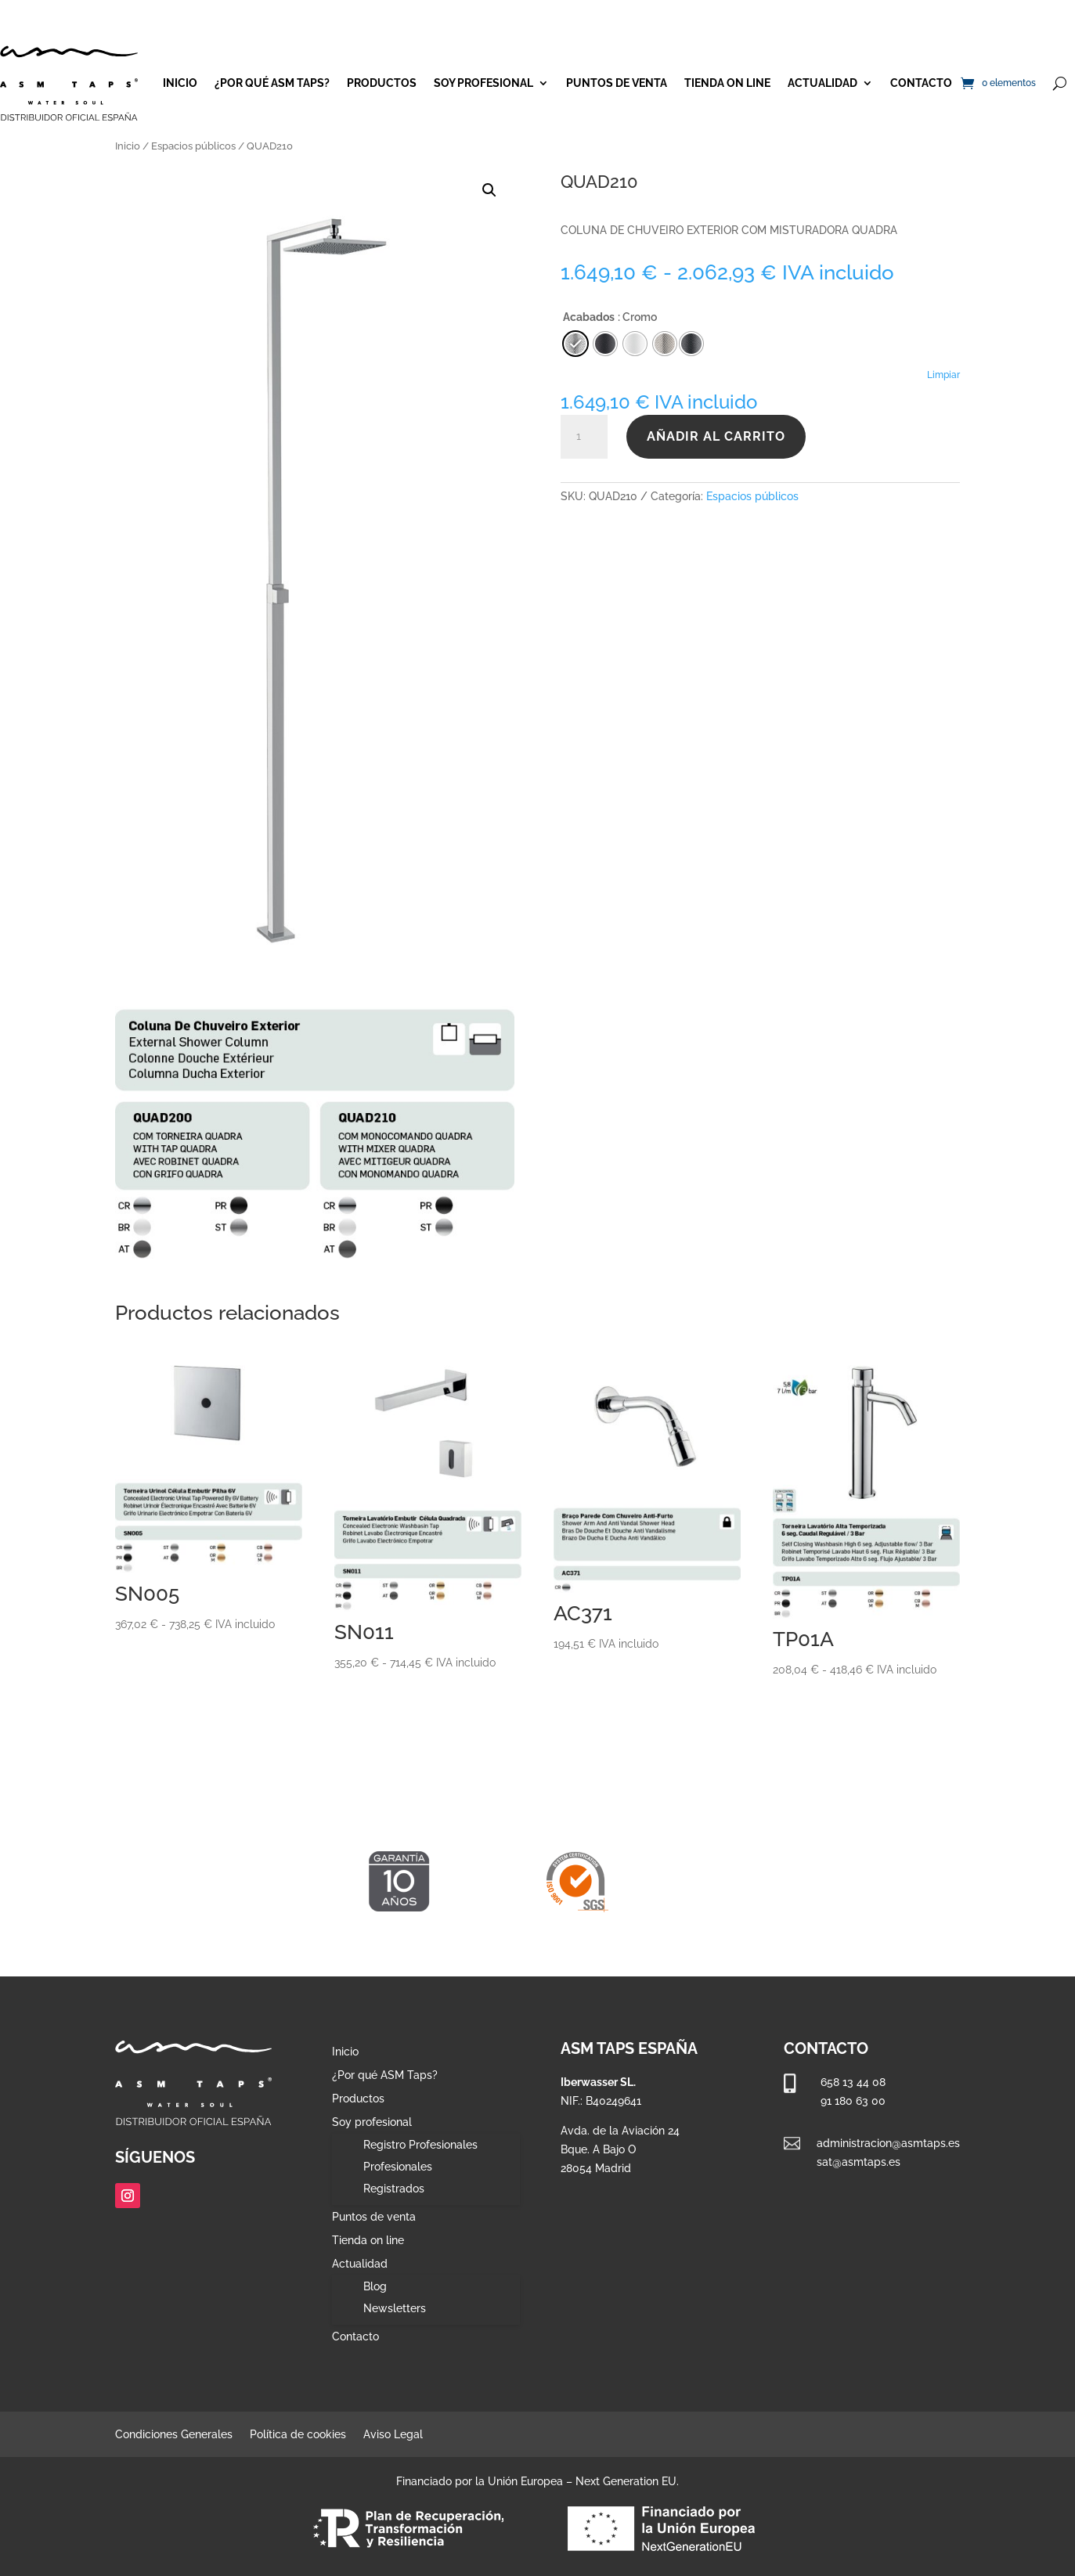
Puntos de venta (616, 83)
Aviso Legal (393, 2435)
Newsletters (394, 2308)
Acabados (589, 317)
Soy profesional (483, 83)
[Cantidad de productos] (584, 437)
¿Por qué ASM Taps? (272, 83)
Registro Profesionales (420, 2144)
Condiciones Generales (174, 2435)
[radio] (691, 343)
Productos (382, 83)
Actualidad (822, 83)
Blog (375, 2286)
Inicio (180, 83)
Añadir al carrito (716, 436)
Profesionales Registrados (397, 2177)
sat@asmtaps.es (858, 2162)
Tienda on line (727, 83)
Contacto (921, 83)
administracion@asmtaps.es (888, 2143)
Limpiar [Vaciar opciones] (943, 374)
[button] (489, 190)
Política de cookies (298, 2435)
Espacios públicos (193, 146)
